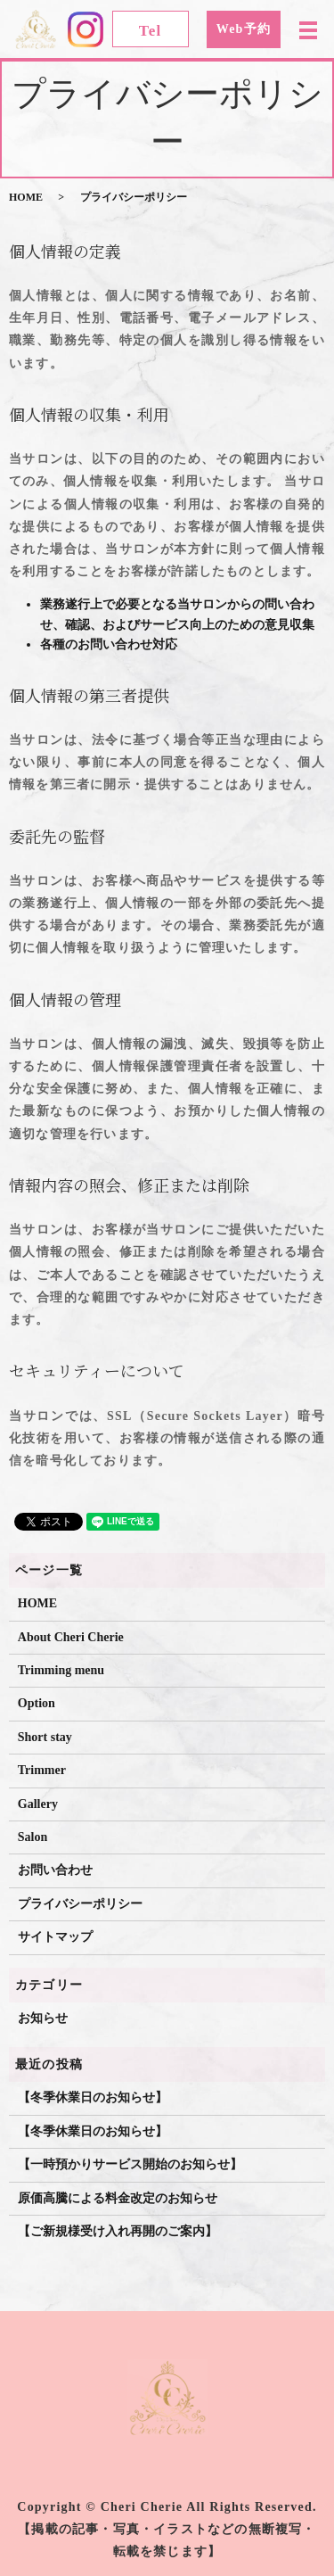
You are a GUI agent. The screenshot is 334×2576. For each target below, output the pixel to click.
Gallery (38, 1804)
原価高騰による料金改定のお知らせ (117, 2198)
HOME (26, 197)
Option (36, 1703)
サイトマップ (55, 1937)
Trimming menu (61, 1670)
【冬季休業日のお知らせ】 (92, 2097)
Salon (32, 1837)
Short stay (45, 1737)
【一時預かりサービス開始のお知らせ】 (130, 2164)
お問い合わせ (55, 1870)
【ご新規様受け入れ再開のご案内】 (117, 2231)
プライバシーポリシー (80, 1904)
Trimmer (42, 1770)
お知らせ (43, 2018)
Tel (150, 30)
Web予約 (243, 29)
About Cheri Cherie (71, 1637)
